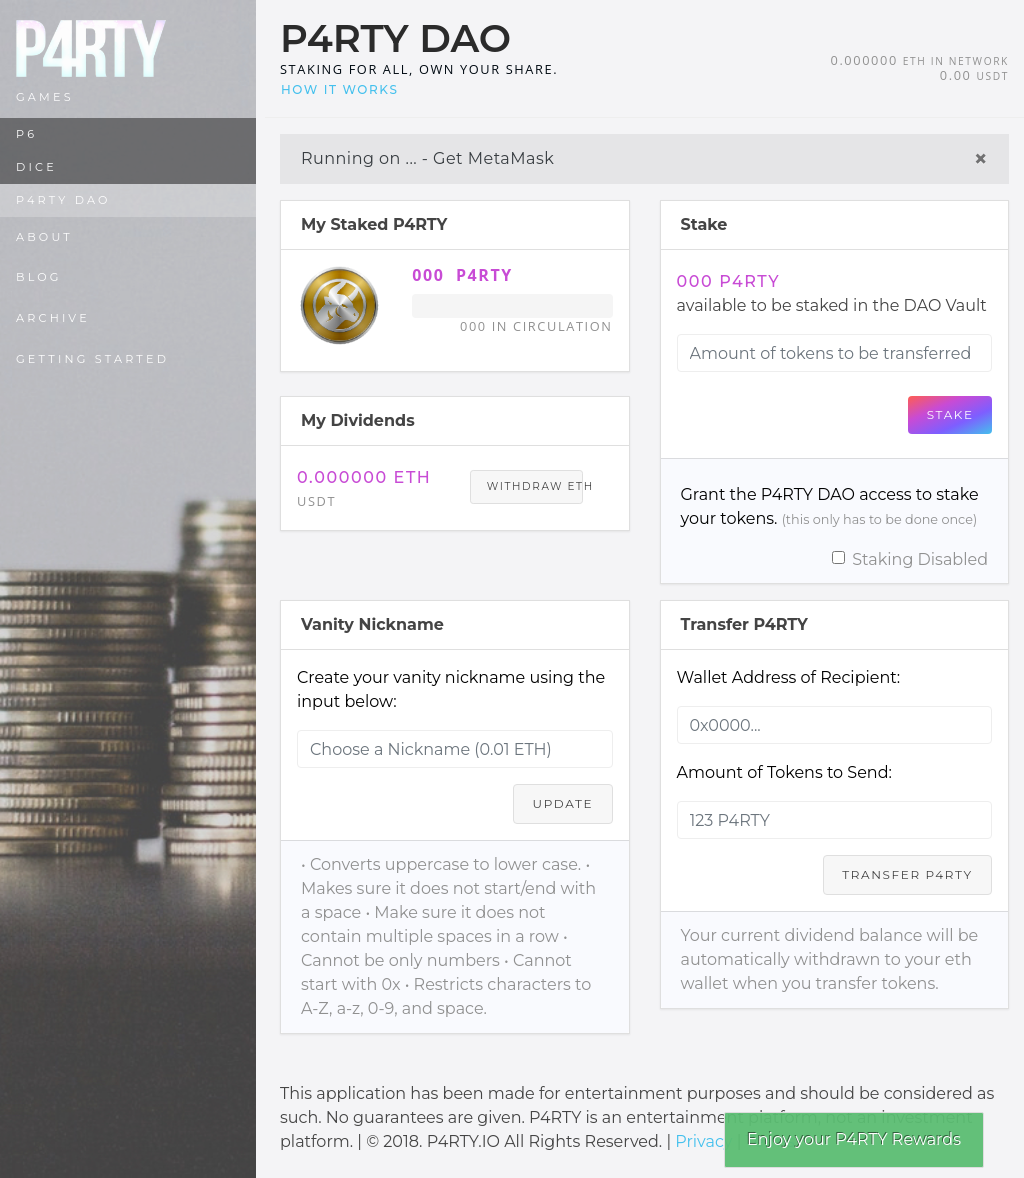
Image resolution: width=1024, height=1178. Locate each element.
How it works (339, 89)
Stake (950, 414)
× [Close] (981, 159)
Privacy (703, 1141)
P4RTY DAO (63, 200)
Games (45, 97)
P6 (26, 134)
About (44, 237)
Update (563, 803)
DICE (36, 167)
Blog (39, 277)
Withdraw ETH (535, 486)
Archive (53, 318)
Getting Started (92, 359)
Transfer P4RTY (907, 874)
